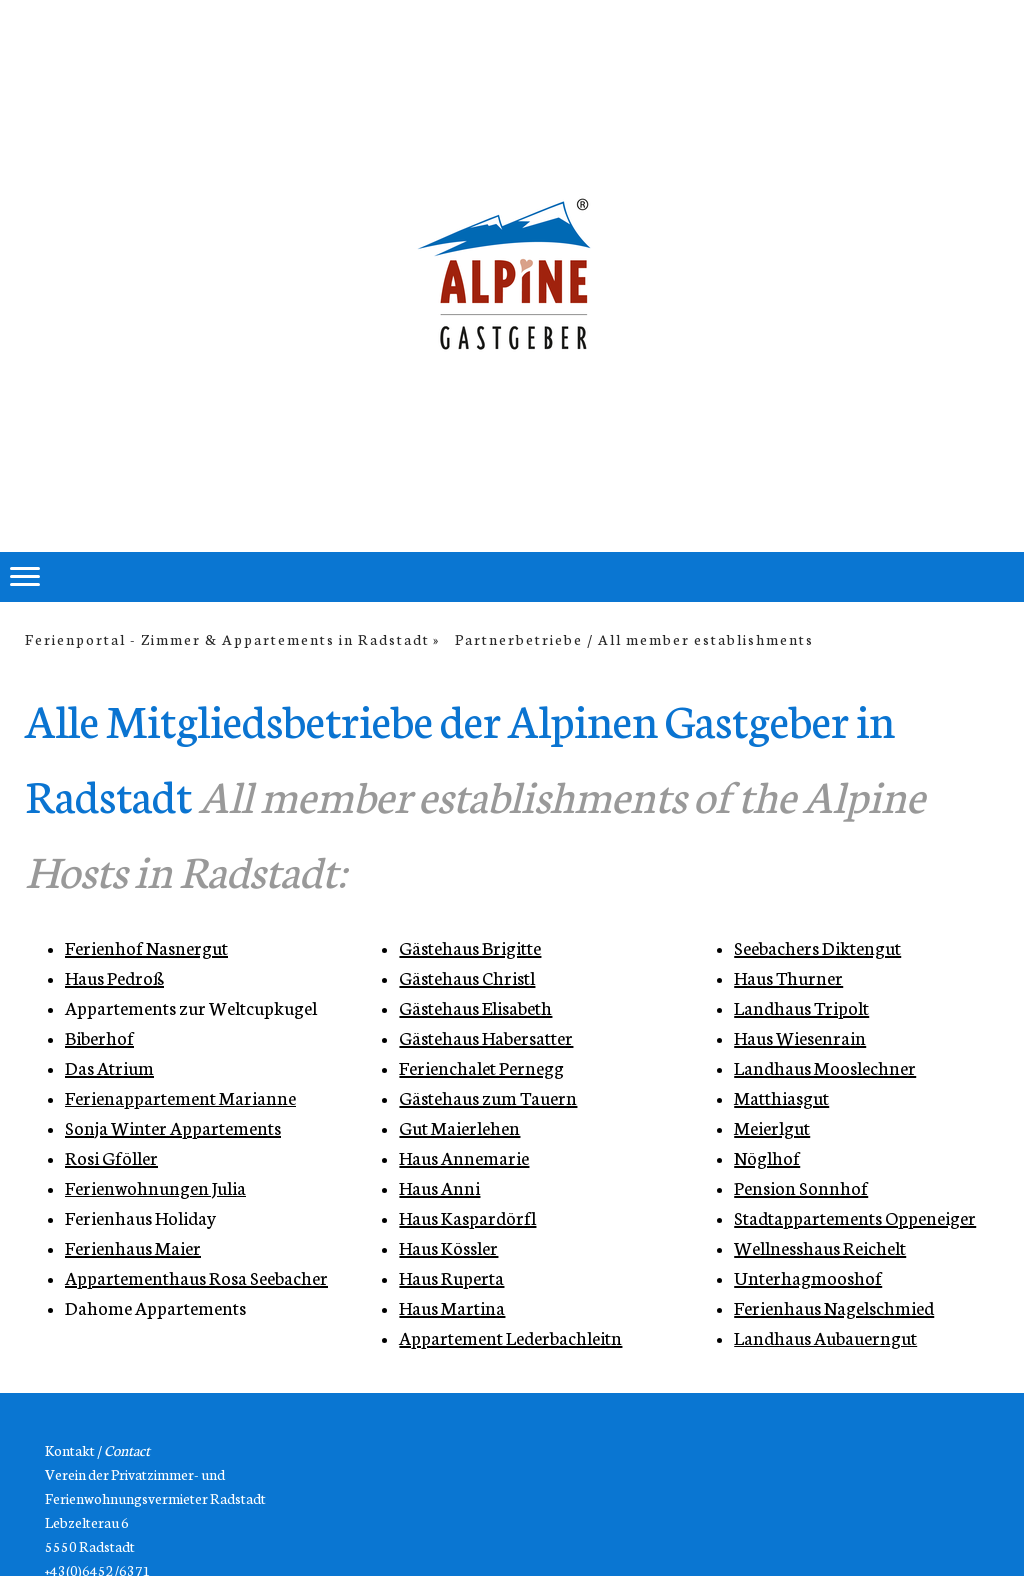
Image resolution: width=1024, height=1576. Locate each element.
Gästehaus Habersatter (486, 1037)
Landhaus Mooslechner (825, 1067)
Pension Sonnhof (801, 1187)
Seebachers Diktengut (817, 947)
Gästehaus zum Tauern (488, 1097)
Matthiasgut (781, 1097)
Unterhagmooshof (808, 1277)
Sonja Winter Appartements (173, 1127)
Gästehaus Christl (467, 977)
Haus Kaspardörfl (467, 1217)
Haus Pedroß (114, 977)
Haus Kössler (448, 1247)
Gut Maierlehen (459, 1127)
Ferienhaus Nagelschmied (834, 1307)
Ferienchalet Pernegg (481, 1067)
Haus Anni (439, 1187)
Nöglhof (767, 1157)
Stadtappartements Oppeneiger (855, 1217)
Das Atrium (109, 1067)
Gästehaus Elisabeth (475, 1007)
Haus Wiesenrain (800, 1037)
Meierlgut (772, 1127)
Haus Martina (452, 1307)
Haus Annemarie (464, 1157)
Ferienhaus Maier (133, 1247)
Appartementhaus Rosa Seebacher (196, 1277)
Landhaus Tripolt (801, 1007)
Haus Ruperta (451, 1277)
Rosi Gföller (111, 1157)
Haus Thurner (788, 977)
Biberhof (99, 1037)
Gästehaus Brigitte (470, 947)
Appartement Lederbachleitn (510, 1337)
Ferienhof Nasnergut (146, 947)
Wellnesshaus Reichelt (820, 1247)
